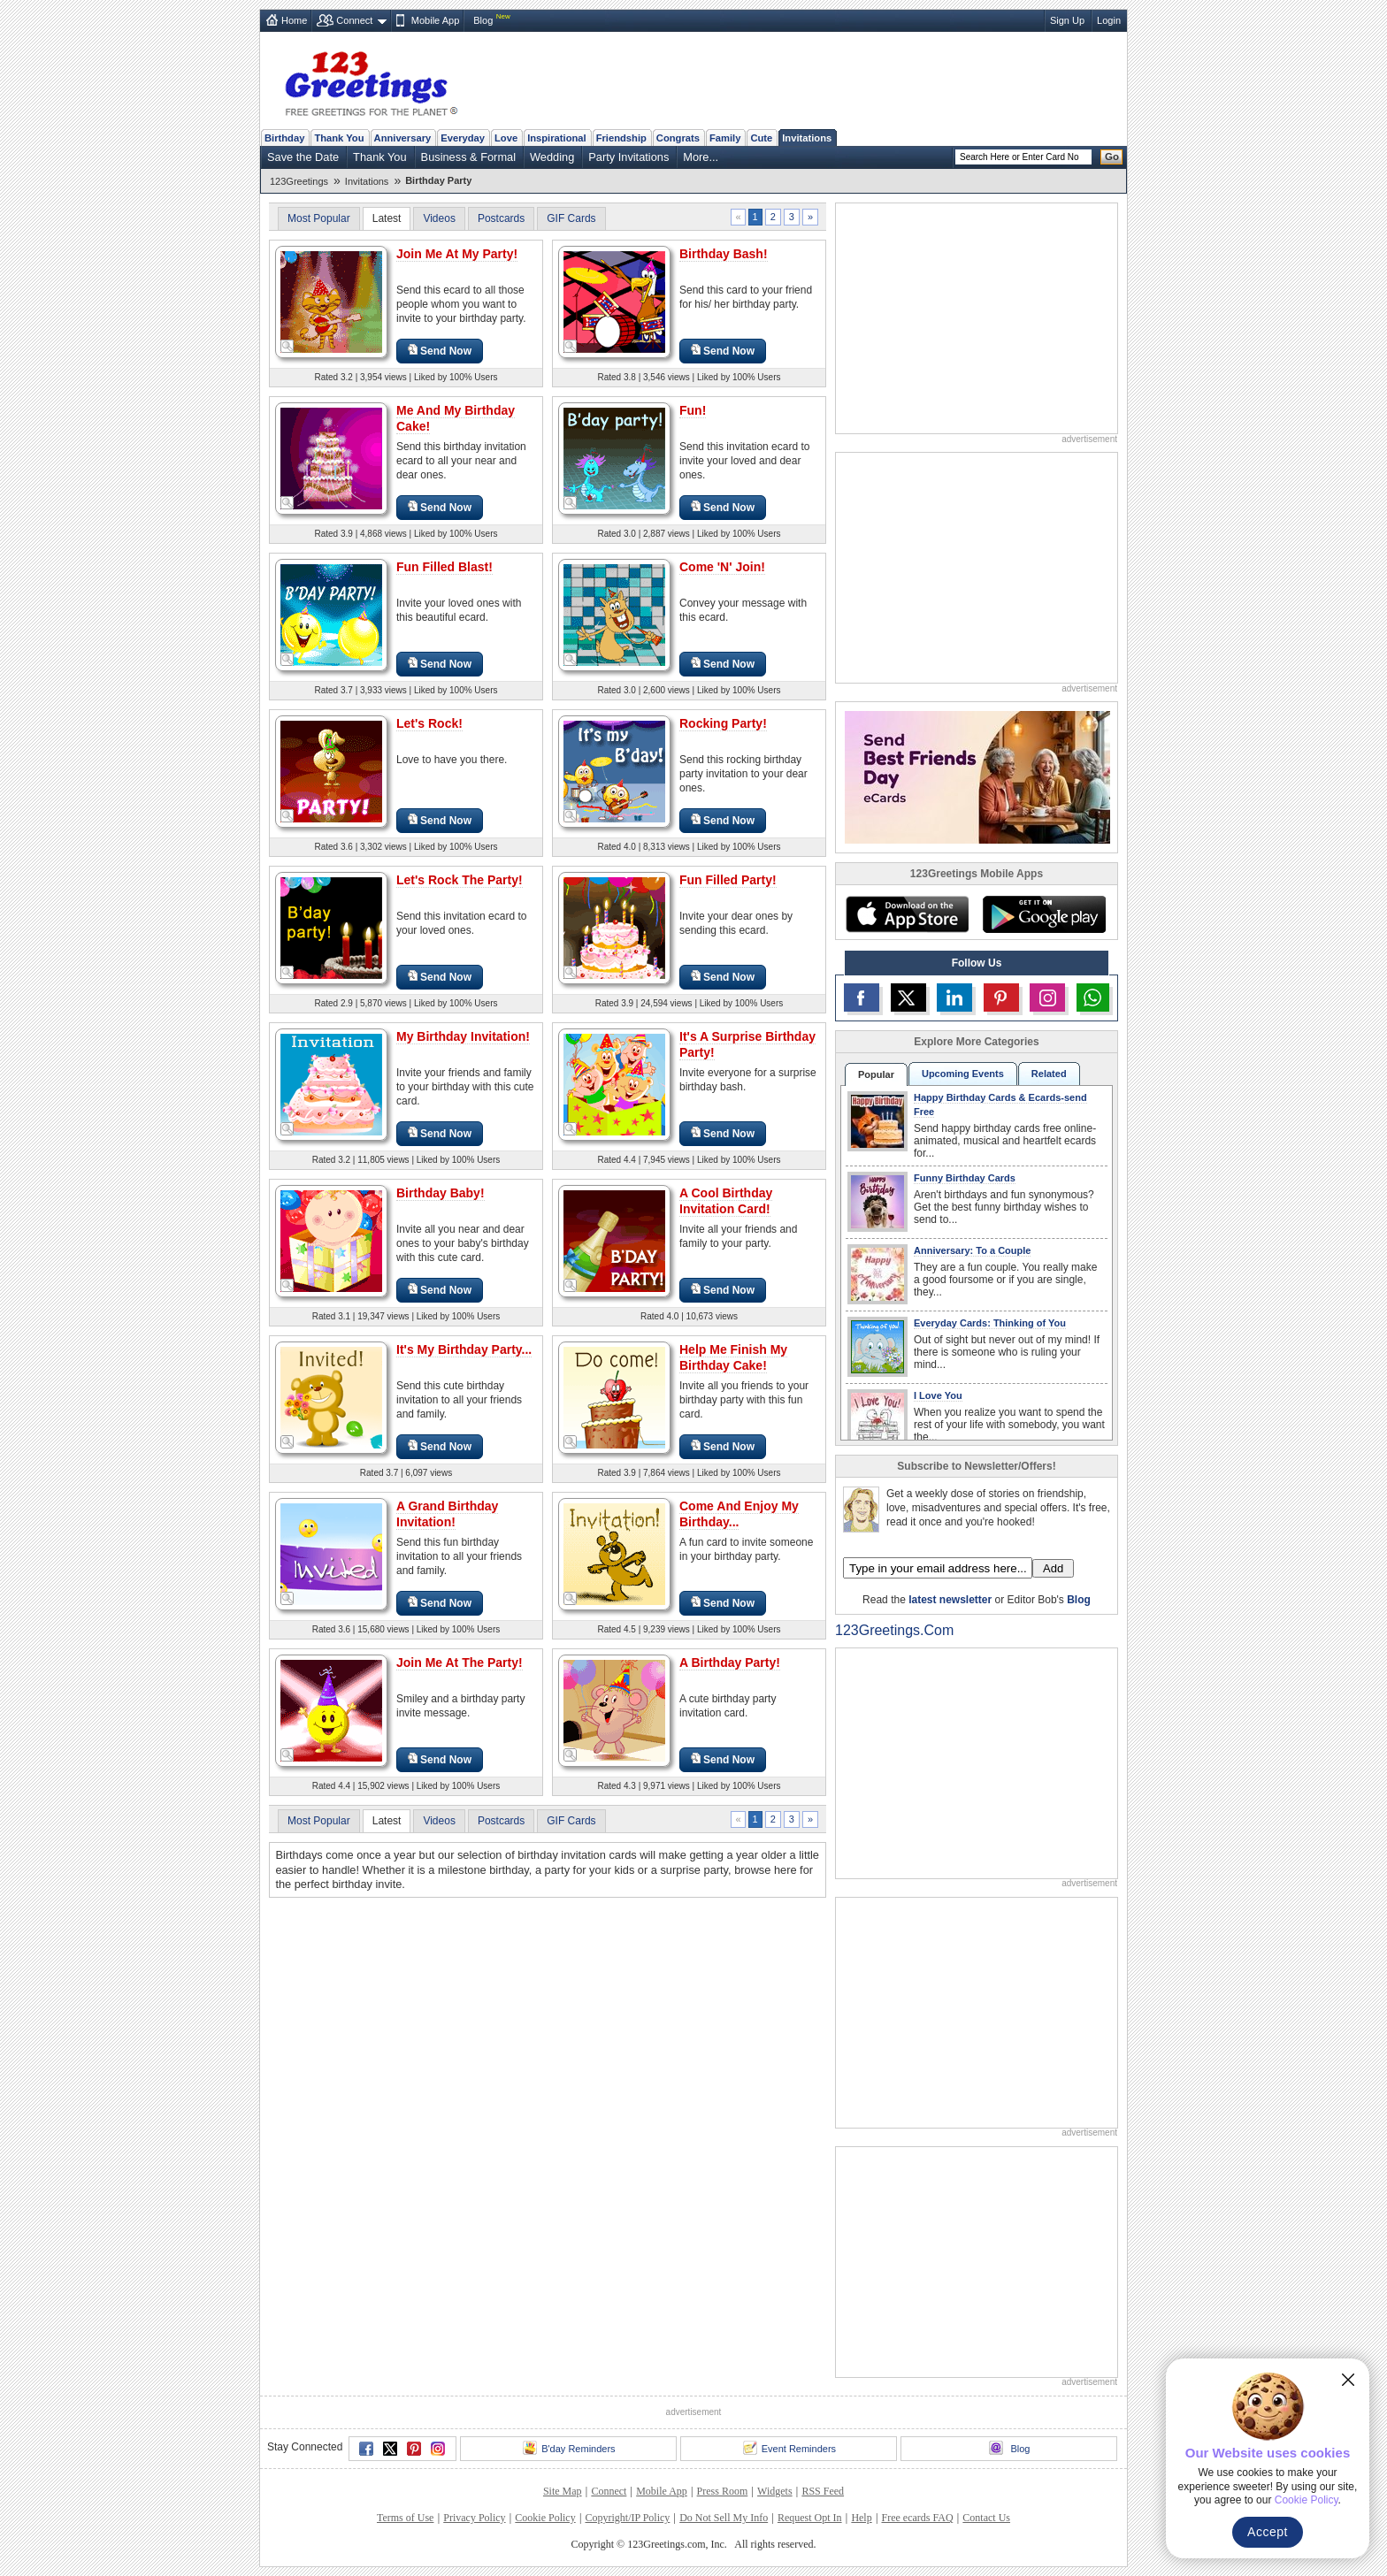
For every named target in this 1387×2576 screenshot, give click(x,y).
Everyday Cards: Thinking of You (990, 1323)
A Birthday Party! (729, 1662)
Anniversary (403, 138)
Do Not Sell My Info (723, 2517)
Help (861, 2517)
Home (294, 20)
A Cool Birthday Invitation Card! (725, 1201)
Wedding (552, 157)
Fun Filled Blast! (444, 567)
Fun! (692, 410)
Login (1109, 20)
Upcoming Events (963, 1073)
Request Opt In (810, 2517)
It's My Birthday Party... (464, 1349)
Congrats (678, 138)
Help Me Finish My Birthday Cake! (733, 1357)
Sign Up (1067, 20)
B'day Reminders (569, 2448)
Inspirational (556, 138)
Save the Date (303, 157)
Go (1112, 156)
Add (1053, 1568)
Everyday (463, 138)
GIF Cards (571, 218)
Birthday (284, 138)
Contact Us (986, 2517)
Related (1049, 1073)
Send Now (439, 350)
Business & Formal (468, 157)
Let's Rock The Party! (459, 880)
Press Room (722, 2491)
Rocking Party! (723, 723)
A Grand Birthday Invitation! (447, 1514)
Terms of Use (405, 2517)
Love (505, 138)
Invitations (806, 138)
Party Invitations (628, 157)
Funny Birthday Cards (964, 1178)
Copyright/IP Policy (627, 2517)
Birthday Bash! (723, 254)
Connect (354, 20)
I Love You (938, 1395)
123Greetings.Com (894, 1630)
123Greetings (299, 181)
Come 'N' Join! (722, 567)
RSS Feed (822, 2491)
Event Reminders (789, 2448)
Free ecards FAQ (917, 2517)
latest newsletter (950, 1600)
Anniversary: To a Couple (972, 1250)
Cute (761, 138)
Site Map (562, 2491)
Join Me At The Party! (459, 1662)
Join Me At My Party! (456, 254)
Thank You (339, 138)
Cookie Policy (545, 2517)
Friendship (621, 138)
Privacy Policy (474, 2517)
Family (724, 138)
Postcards (501, 218)
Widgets (775, 2491)
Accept (1267, 2532)
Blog (483, 20)
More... (700, 157)
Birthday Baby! (440, 1193)
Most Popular (318, 218)
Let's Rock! (429, 723)
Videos (439, 218)
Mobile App (435, 20)
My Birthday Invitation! (463, 1036)
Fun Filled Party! (728, 880)
